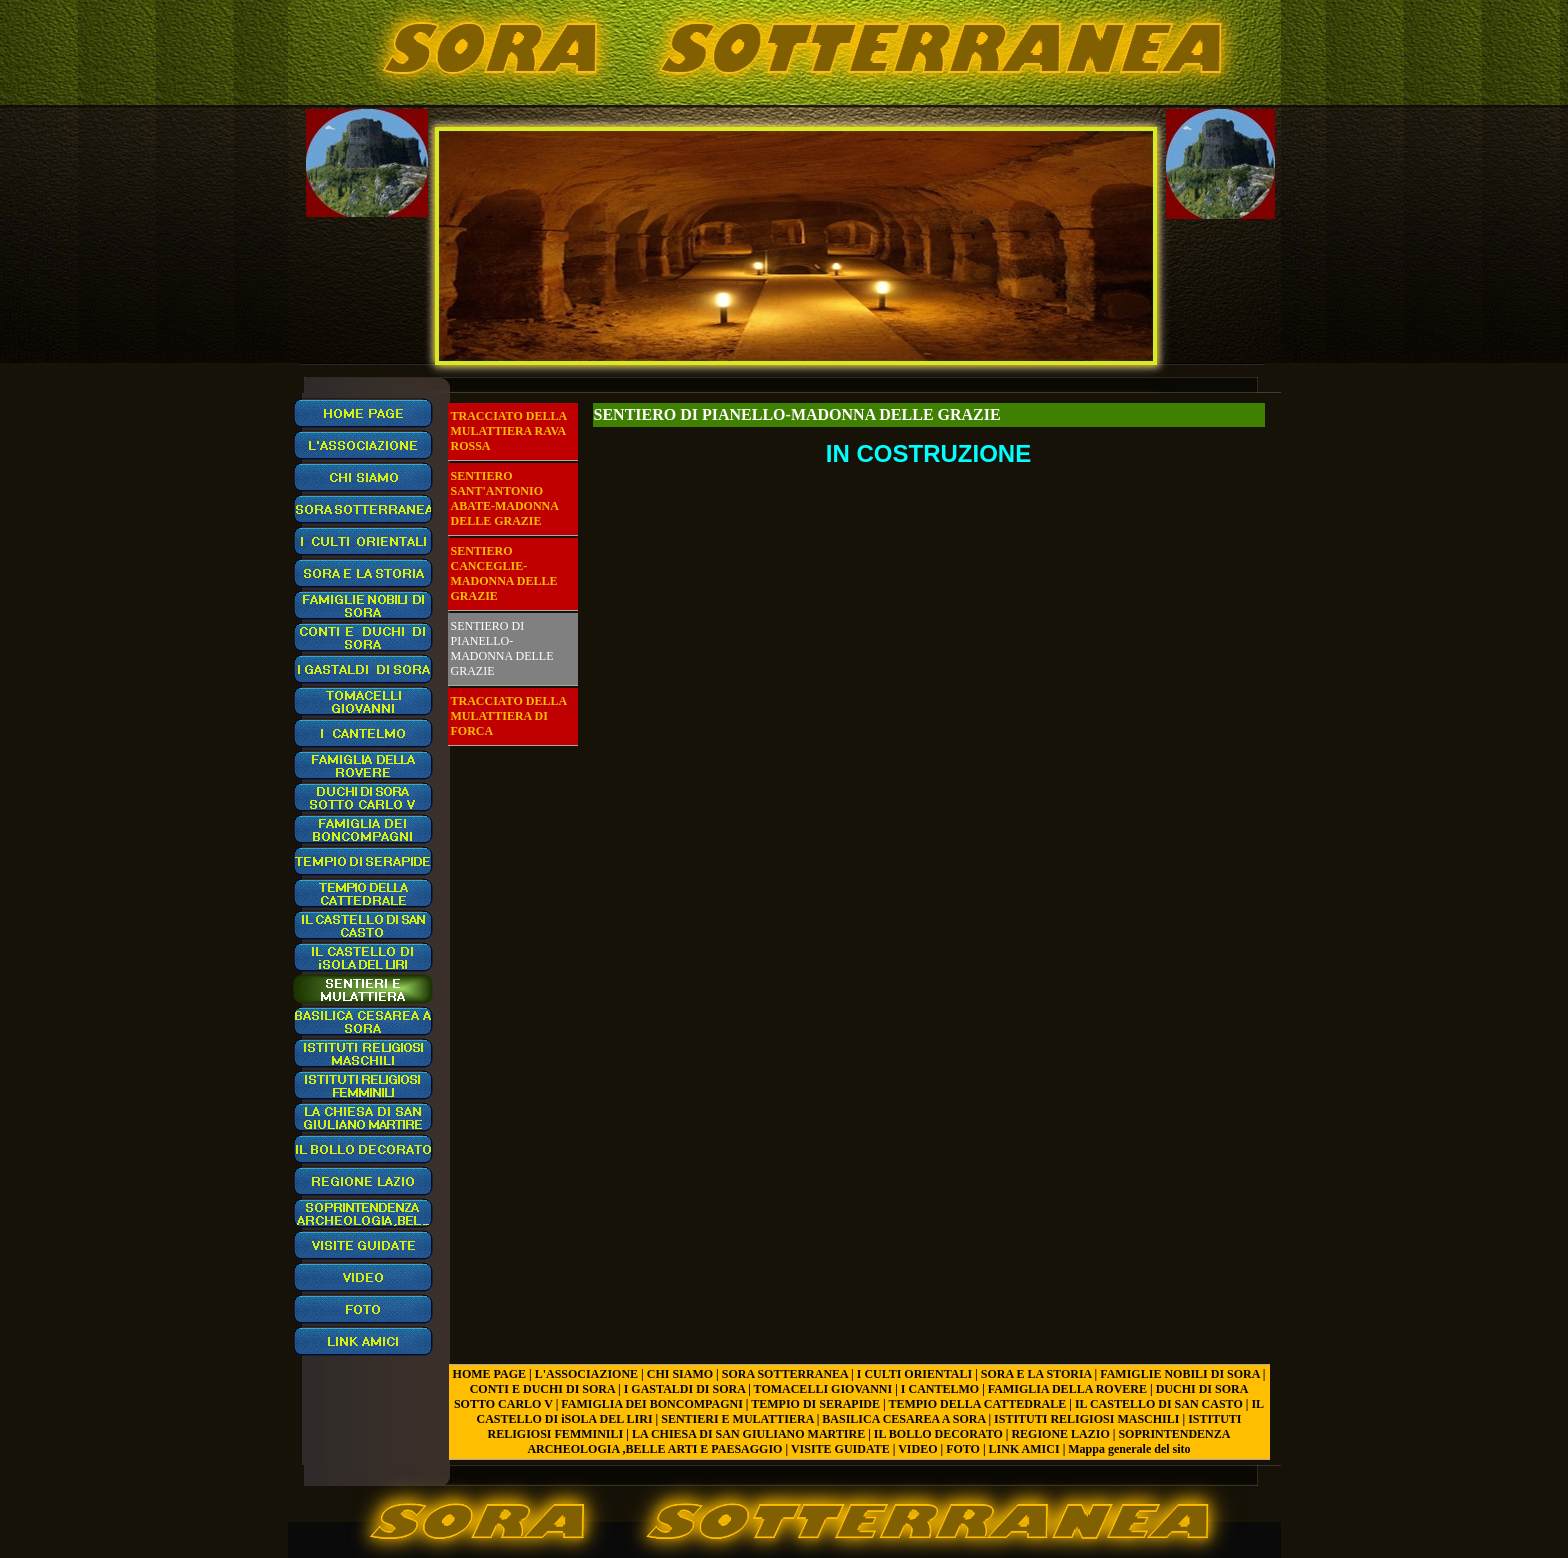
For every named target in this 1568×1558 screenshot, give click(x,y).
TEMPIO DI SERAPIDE (815, 1404)
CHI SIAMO (680, 1374)
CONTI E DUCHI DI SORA (542, 1389)
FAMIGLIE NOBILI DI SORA (1179, 1374)
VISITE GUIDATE (840, 1449)
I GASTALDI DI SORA (684, 1389)
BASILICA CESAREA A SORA (903, 1419)
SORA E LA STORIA (1036, 1374)
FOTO (963, 1449)
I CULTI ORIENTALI (914, 1374)
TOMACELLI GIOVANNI (823, 1389)
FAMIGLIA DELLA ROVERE (1067, 1389)
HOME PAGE (489, 1374)
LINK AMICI (1024, 1449)
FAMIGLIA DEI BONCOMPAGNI (652, 1404)
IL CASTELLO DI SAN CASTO (1159, 1404)
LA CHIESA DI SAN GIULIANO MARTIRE (748, 1434)
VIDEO (917, 1449)
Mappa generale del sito (1129, 1449)
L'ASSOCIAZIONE (586, 1374)
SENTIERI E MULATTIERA (737, 1419)
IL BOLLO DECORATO (938, 1434)
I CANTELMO (940, 1389)
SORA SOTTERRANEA (785, 1374)
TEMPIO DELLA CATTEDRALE (977, 1404)
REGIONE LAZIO (1060, 1434)
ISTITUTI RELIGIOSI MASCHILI (1086, 1419)
